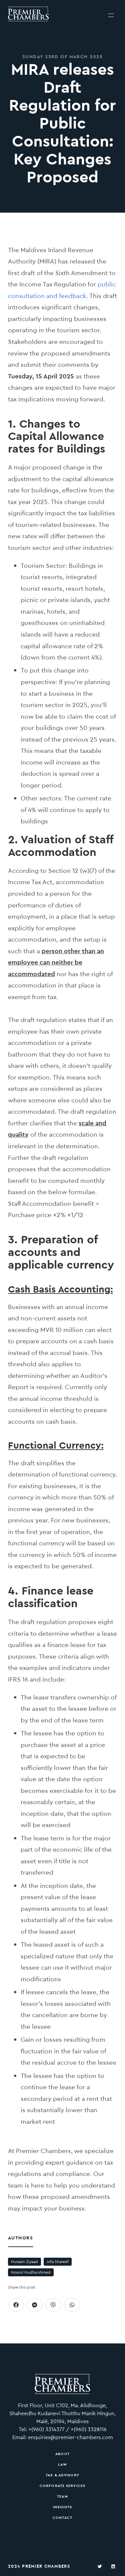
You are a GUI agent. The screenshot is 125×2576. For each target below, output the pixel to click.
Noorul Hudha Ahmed (31, 2272)
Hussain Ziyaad (24, 2262)
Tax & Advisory (62, 2475)
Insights (62, 2507)
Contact (62, 2517)
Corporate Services (62, 2485)
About (62, 2453)
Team (62, 2496)
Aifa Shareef (58, 2262)
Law (62, 2464)
